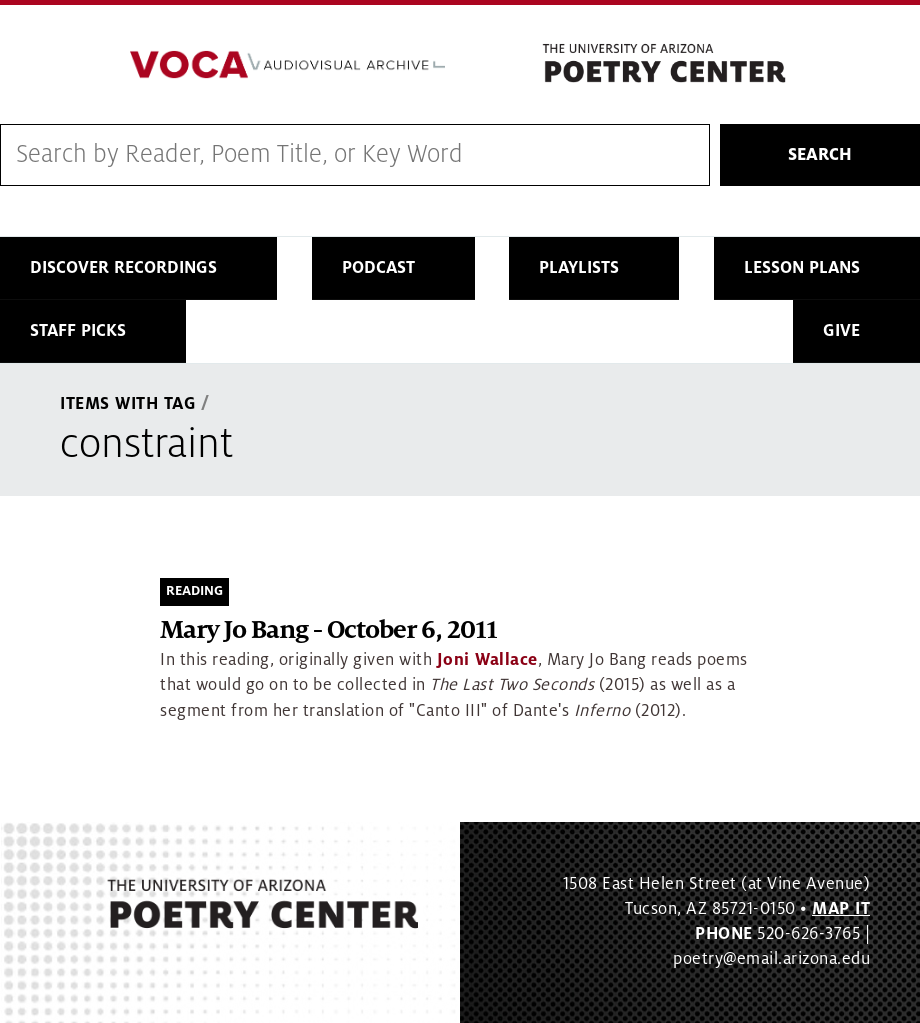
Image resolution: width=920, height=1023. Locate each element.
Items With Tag (128, 404)
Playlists (579, 268)
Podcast (378, 268)
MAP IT (841, 909)
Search (820, 155)
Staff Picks (78, 331)
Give (841, 331)
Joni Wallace (487, 660)
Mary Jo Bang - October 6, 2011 (328, 630)
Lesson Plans (802, 268)
